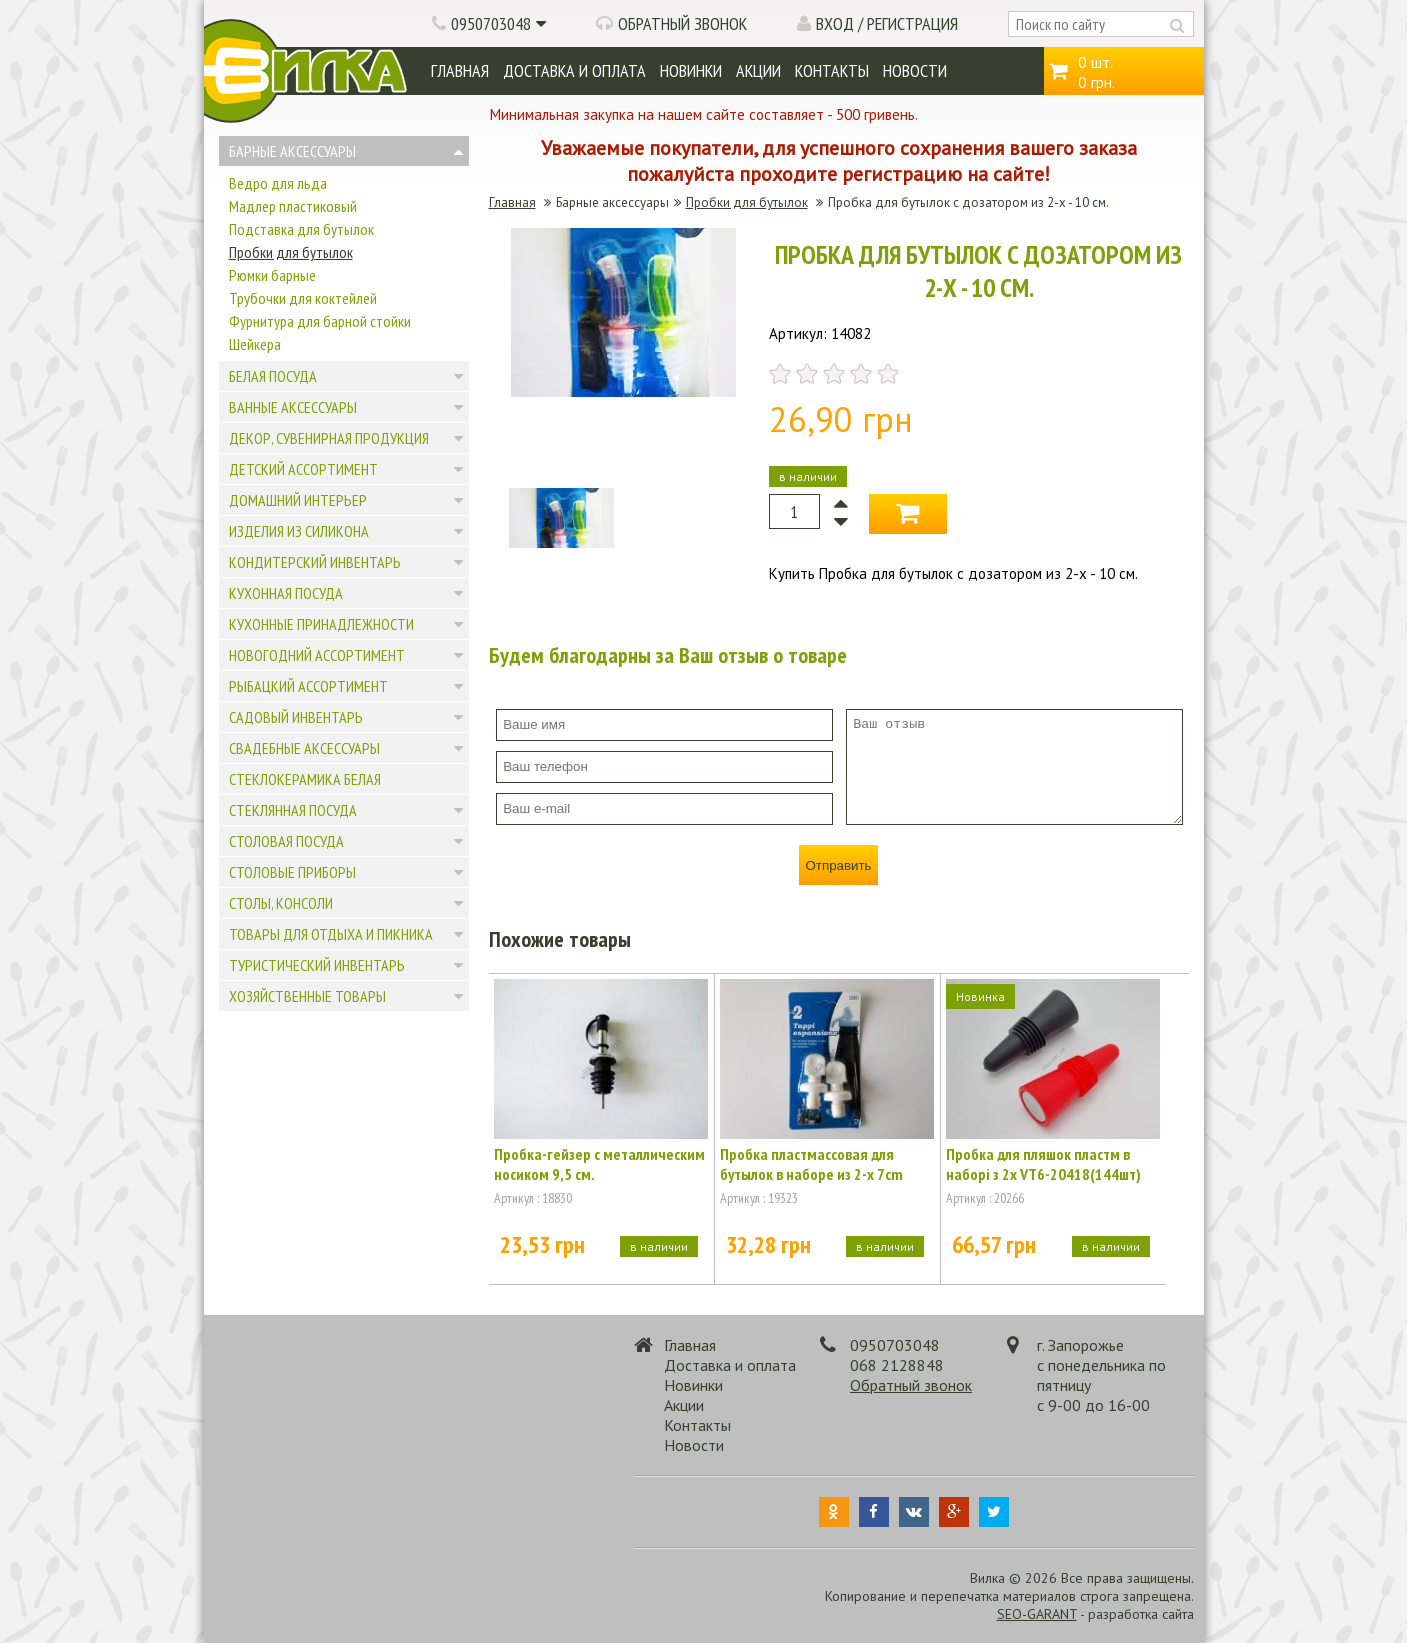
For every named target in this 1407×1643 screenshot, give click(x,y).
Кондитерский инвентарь (315, 562)
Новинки (691, 70)
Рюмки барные (272, 275)
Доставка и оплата (574, 70)
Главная (460, 70)
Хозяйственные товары (307, 996)
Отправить (838, 865)
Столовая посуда (286, 841)
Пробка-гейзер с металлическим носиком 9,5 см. (599, 1164)
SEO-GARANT (1037, 1614)
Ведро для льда (278, 183)
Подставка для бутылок (301, 229)
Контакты (832, 70)
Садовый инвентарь (296, 717)
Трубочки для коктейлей (303, 298)
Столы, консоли (281, 903)
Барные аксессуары (292, 151)
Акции (758, 70)
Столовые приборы (292, 872)
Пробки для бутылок (291, 252)
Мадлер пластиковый (293, 206)
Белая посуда (273, 376)
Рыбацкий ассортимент (308, 686)
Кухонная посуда (286, 593)
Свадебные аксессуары (304, 748)
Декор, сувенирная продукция (329, 438)
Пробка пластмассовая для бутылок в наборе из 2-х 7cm (811, 1164)
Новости (915, 70)
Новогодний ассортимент (317, 655)
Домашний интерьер (298, 500)
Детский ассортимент (303, 469)
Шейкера (255, 344)
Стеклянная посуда (293, 810)
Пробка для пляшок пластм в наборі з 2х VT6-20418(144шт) (1043, 1164)
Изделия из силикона (299, 531)
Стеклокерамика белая (305, 779)
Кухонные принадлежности (321, 624)
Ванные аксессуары (293, 407)
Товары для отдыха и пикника (331, 934)
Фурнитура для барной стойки (320, 321)
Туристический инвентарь (317, 965)
